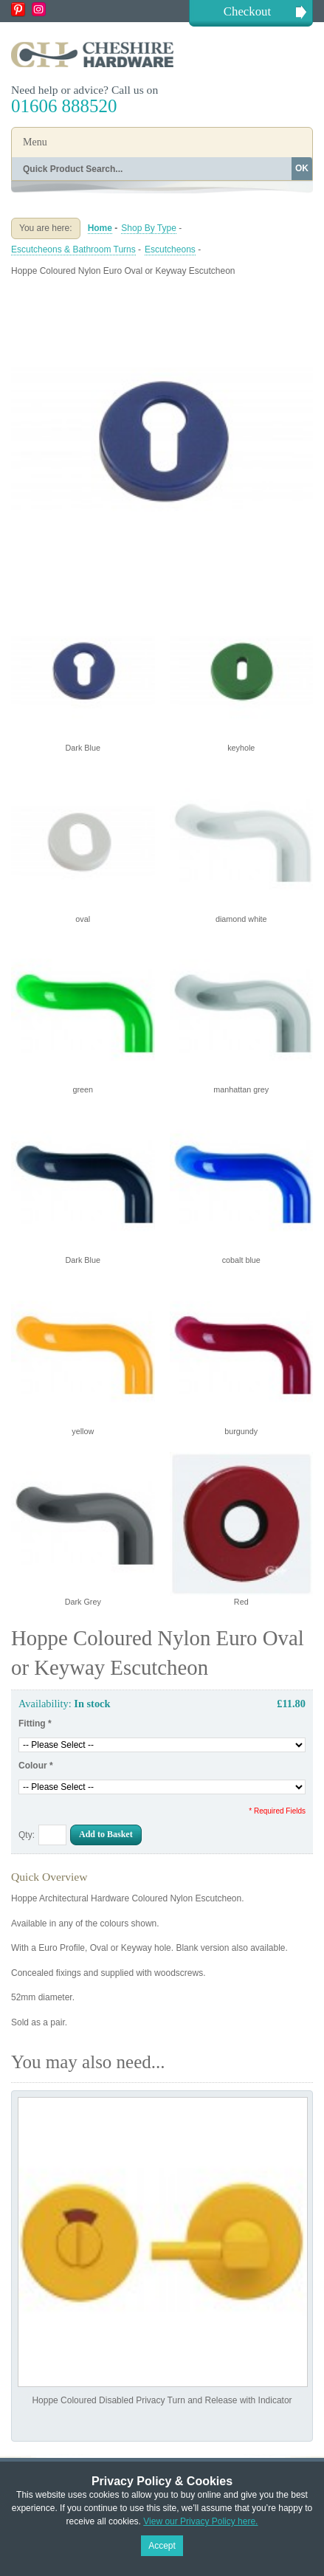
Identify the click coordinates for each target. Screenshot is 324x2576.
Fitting (35, 1723)
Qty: (26, 1835)
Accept (162, 2546)
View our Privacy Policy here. (200, 2521)
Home (100, 228)
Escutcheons (170, 249)
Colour (35, 1765)
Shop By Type (148, 228)
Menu (35, 142)
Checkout (247, 11)
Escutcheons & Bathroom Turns (73, 249)
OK (302, 168)
